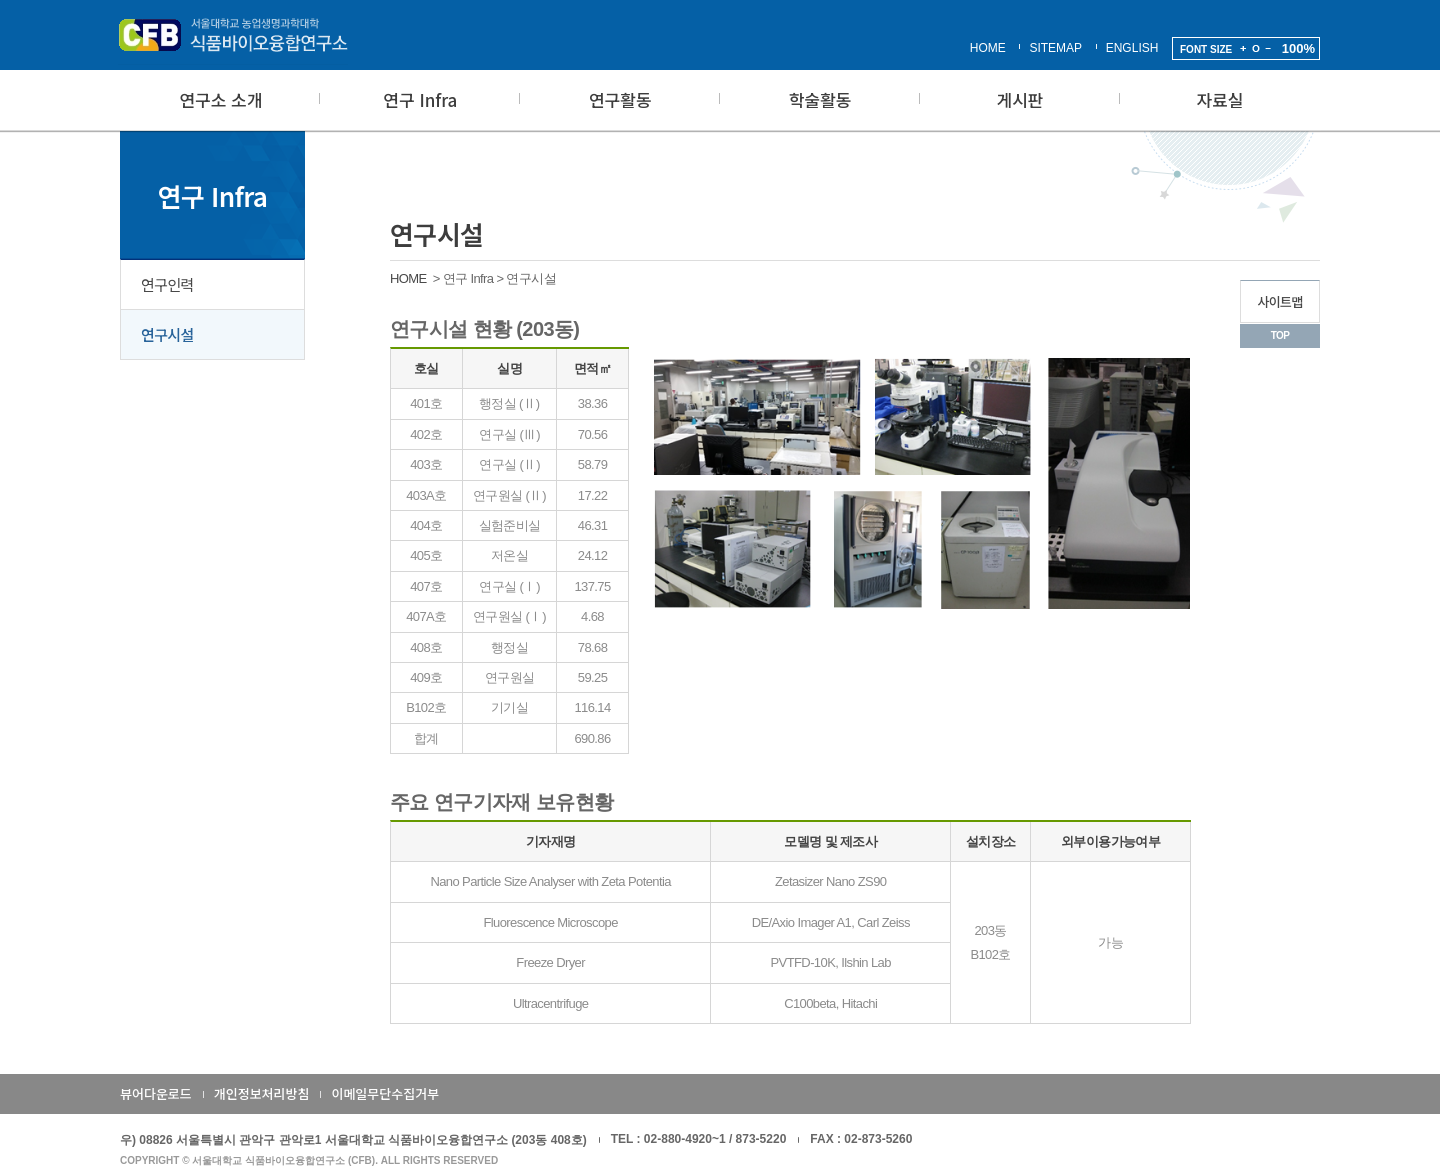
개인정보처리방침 (262, 1093)
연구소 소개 (220, 99)
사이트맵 (1279, 301)
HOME (988, 48)
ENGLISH (1132, 48)
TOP (1280, 335)
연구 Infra (420, 99)
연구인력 (167, 284)
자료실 (1220, 99)
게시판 (1020, 99)
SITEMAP (1055, 48)
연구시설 (167, 334)
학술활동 (820, 99)
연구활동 (620, 99)
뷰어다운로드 (156, 1093)
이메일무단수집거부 (385, 1093)
